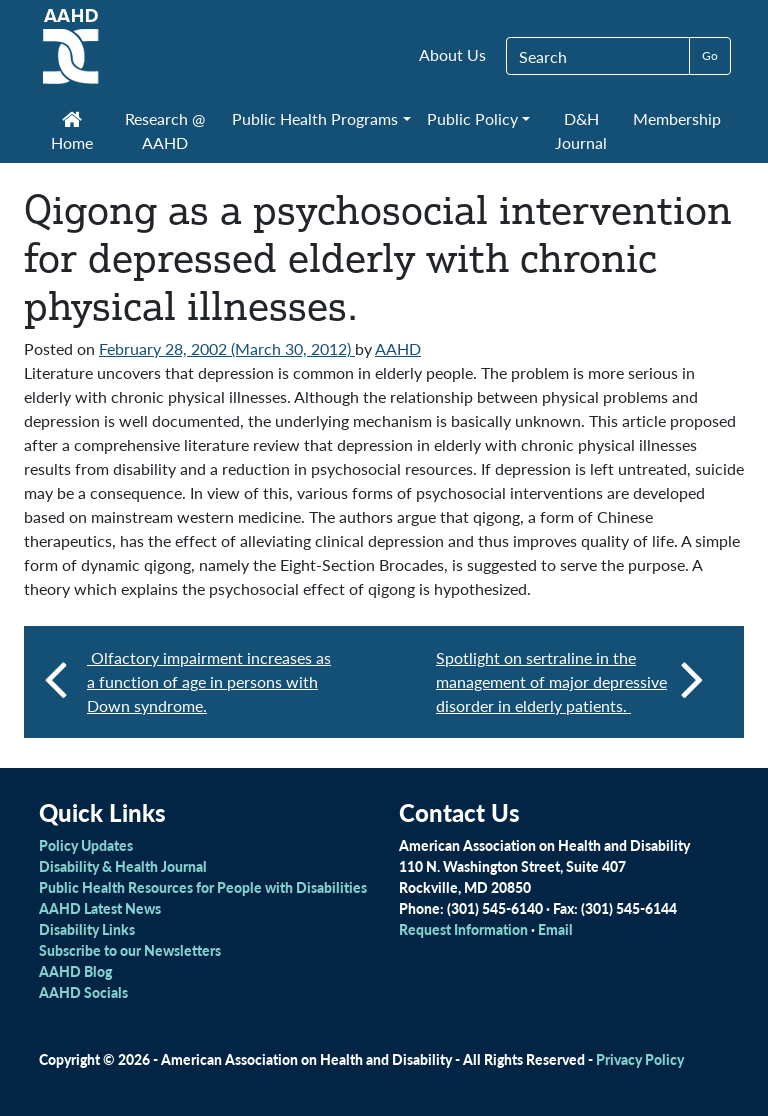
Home (72, 133)
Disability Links (87, 929)
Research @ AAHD (165, 130)
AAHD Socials (83, 992)
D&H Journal (581, 130)
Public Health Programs (315, 118)
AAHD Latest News (100, 908)
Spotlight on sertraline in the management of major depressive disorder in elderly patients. (570, 681)
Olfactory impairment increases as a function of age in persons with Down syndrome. (209, 681)
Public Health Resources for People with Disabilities (203, 887)
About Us (452, 54)
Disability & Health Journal (123, 866)
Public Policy (472, 118)
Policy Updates (86, 845)
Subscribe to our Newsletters (130, 950)
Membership (677, 118)
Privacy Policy (640, 1059)
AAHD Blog (75, 971)
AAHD (398, 348)
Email (555, 929)
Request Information (463, 929)
